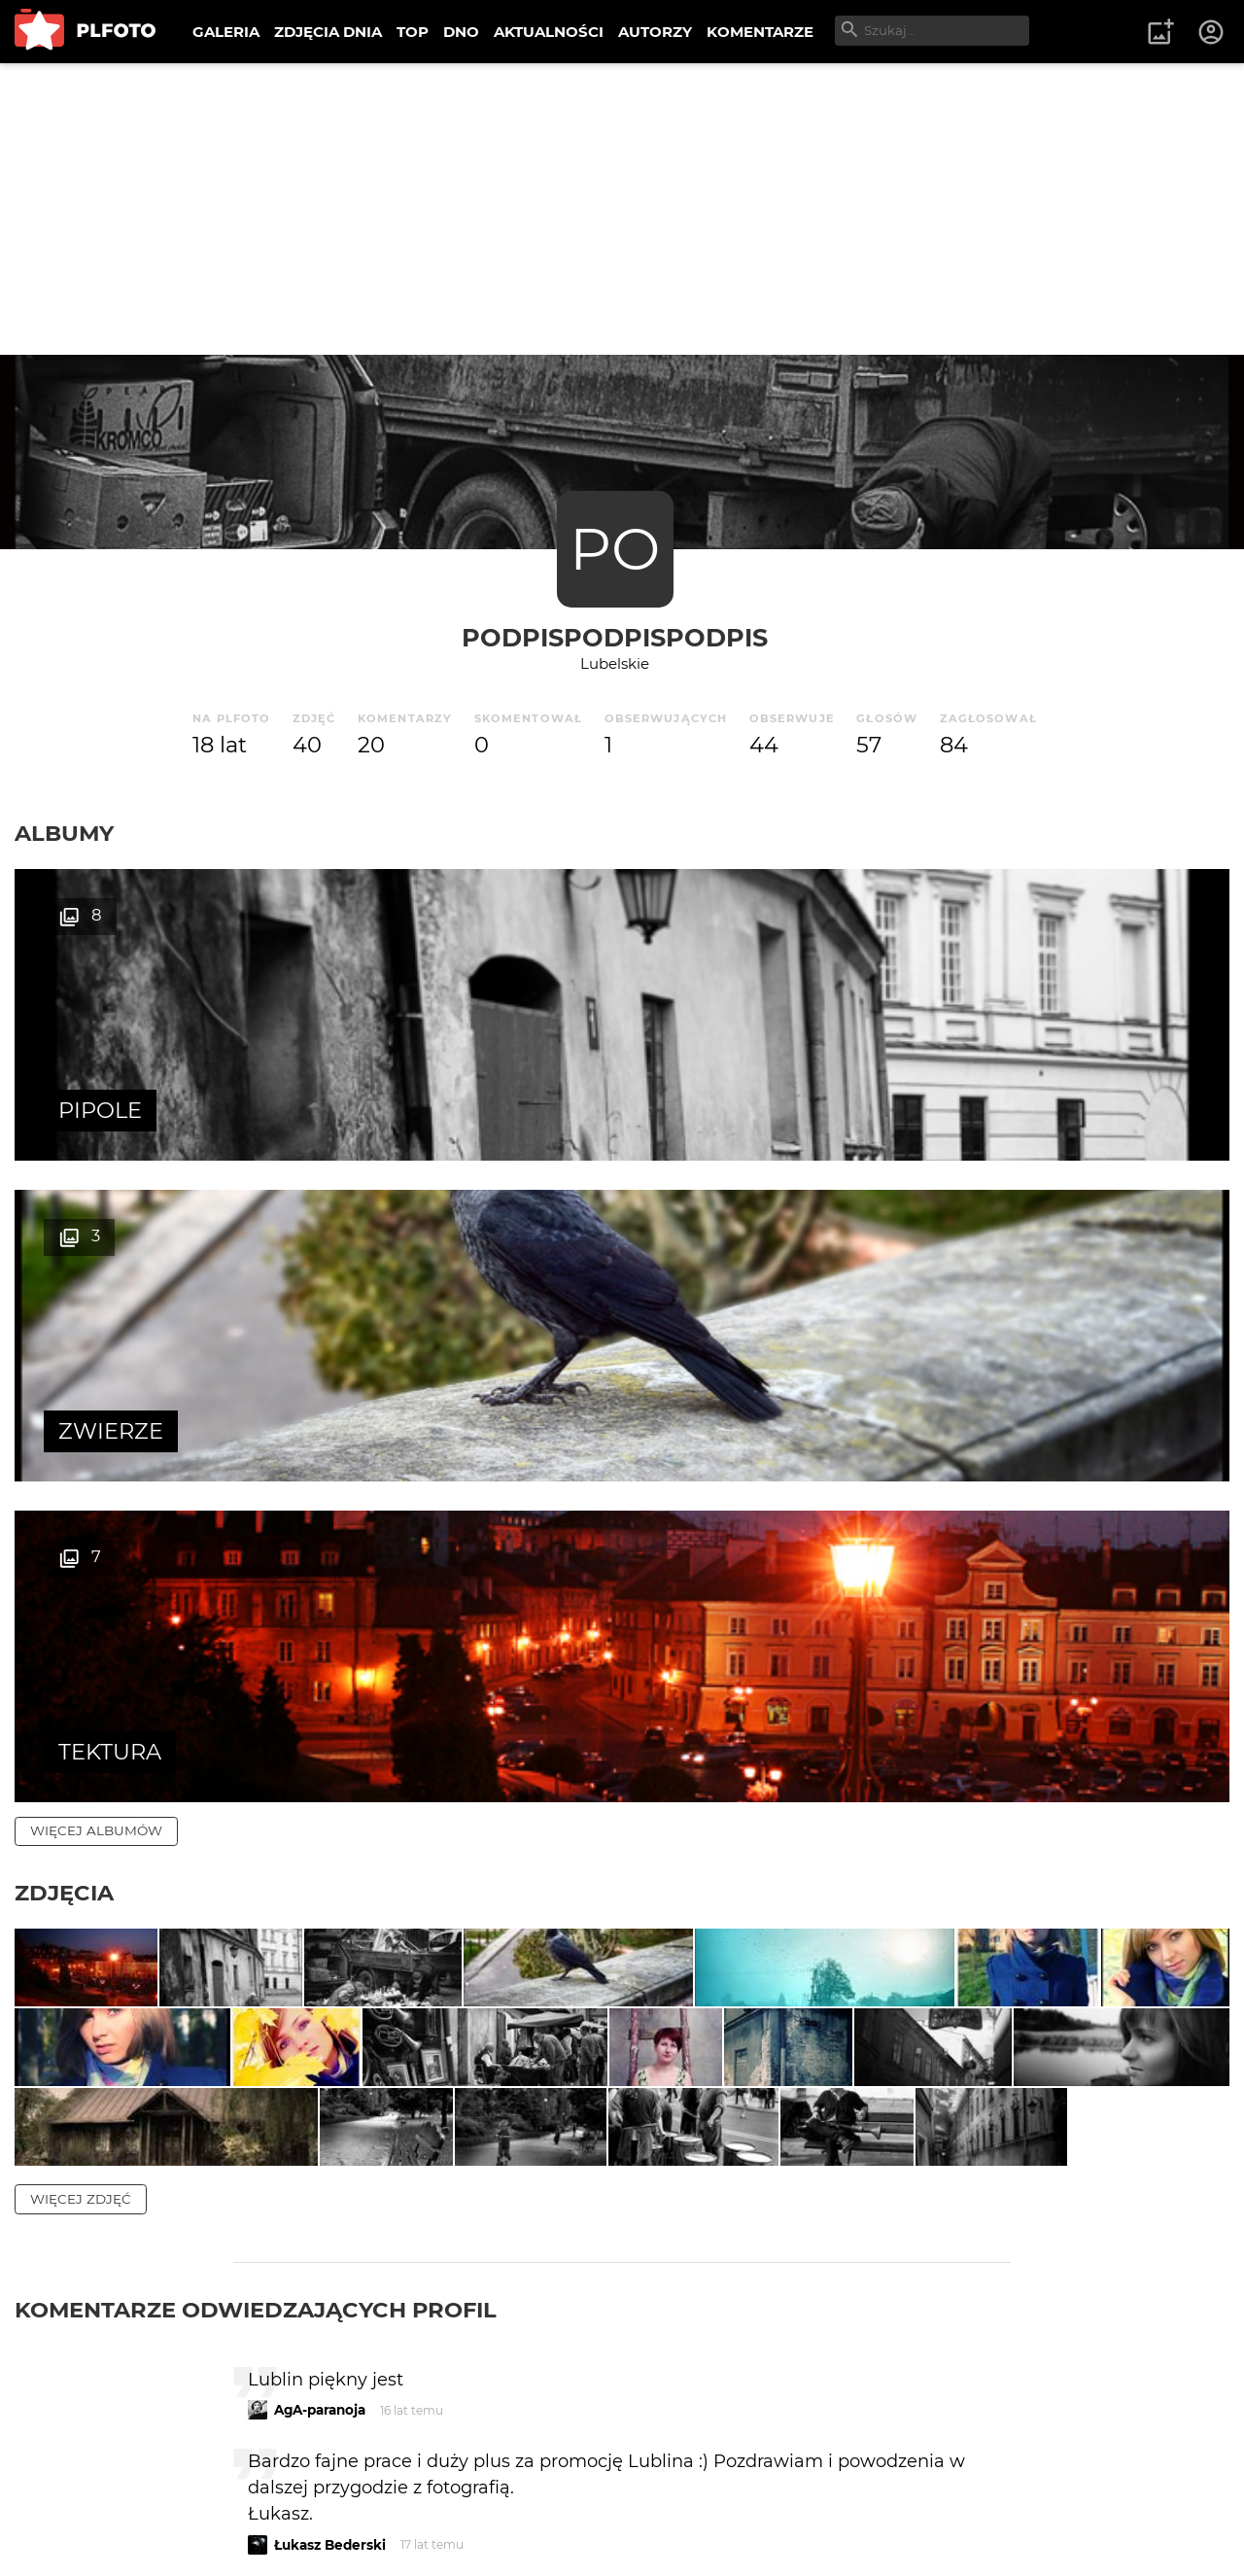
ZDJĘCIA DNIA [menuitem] (328, 31)
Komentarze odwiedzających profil (256, 1872)
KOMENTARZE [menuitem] (760, 31)
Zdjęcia (64, 1251)
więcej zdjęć (80, 1761)
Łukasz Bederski (330, 2107)
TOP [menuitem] (413, 31)
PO (615, 548)
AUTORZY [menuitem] (655, 31)
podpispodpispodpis (615, 637)
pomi (291, 2272)
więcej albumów (96, 1189)
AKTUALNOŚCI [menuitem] (549, 31)
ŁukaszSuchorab (329, 2488)
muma (296, 2353)
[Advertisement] (622, 209)
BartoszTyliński (325, 2189)
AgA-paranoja (319, 1972)
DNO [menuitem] (461, 31)
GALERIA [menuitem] (225, 31)
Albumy (64, 833)
